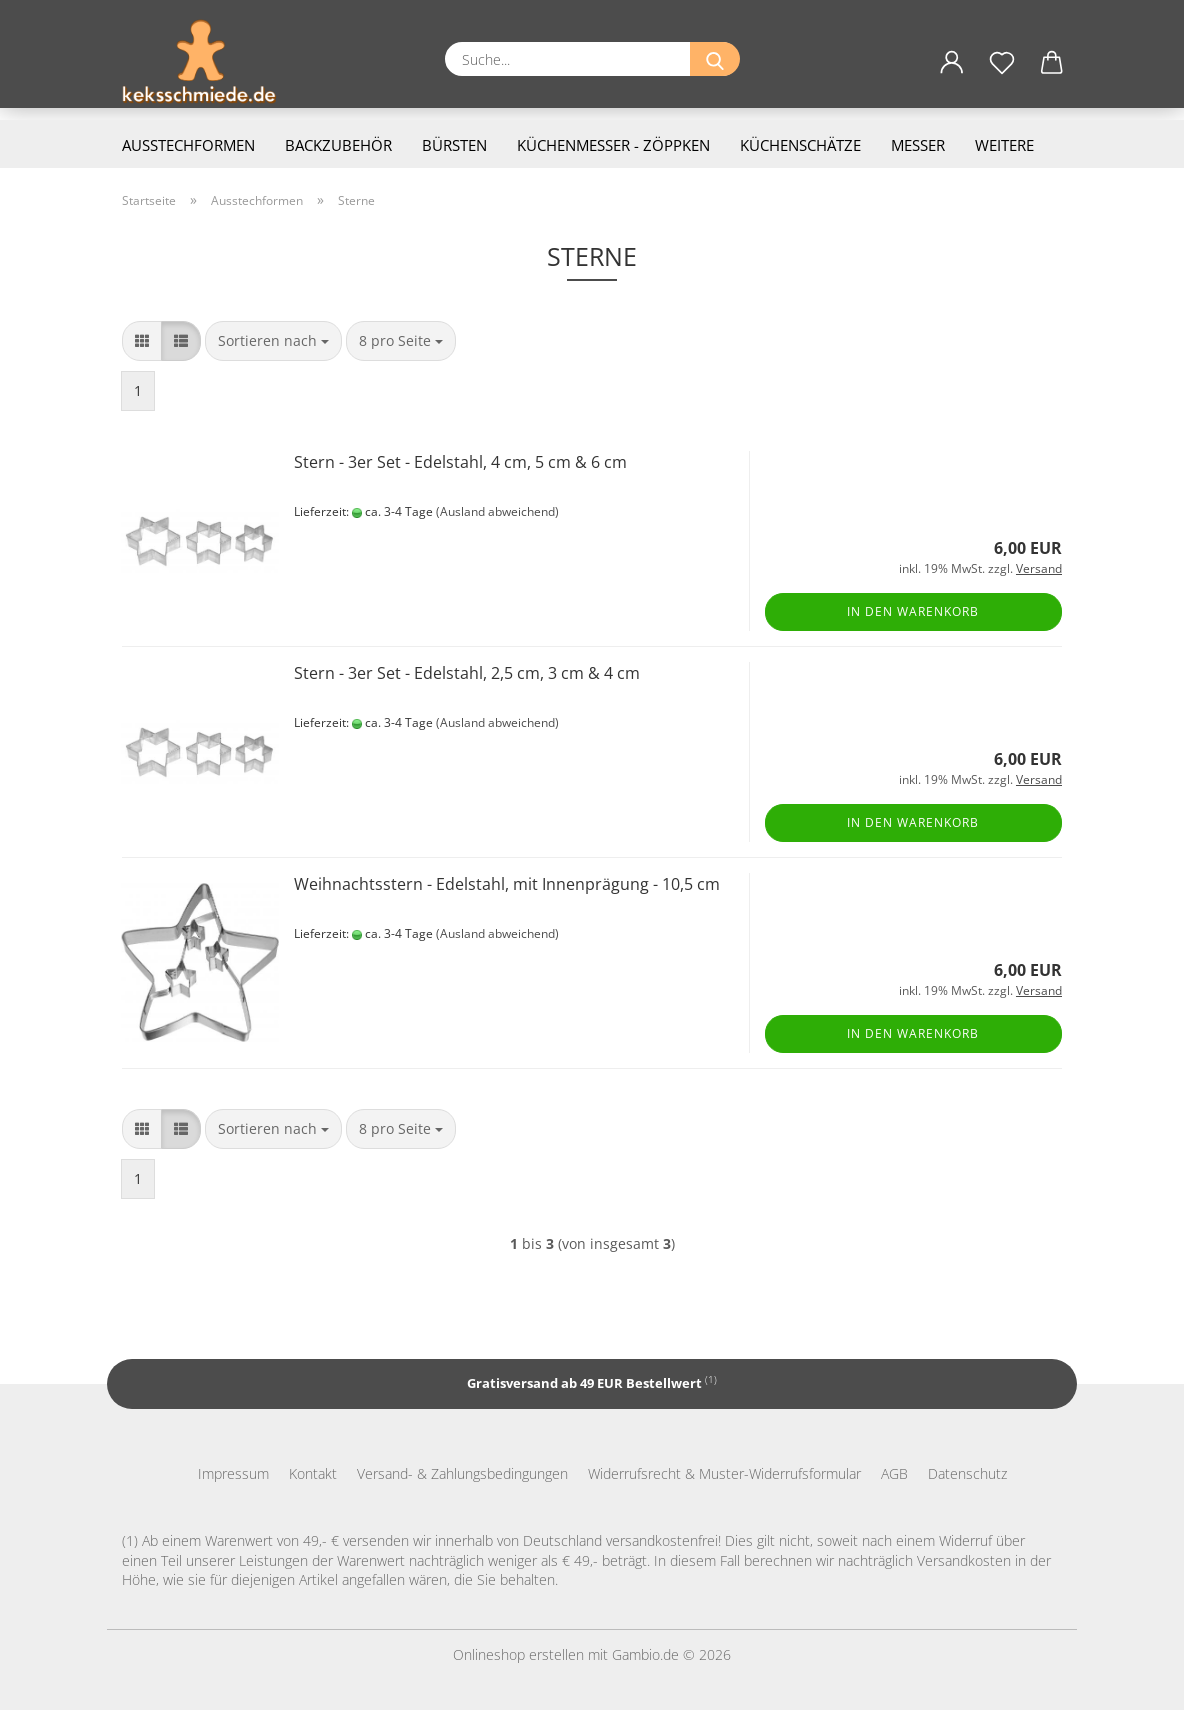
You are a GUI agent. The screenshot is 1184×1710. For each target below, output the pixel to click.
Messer (918, 145)
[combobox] (273, 341)
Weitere (1004, 145)
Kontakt (313, 1473)
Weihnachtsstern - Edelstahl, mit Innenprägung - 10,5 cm (507, 884)
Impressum (233, 1473)
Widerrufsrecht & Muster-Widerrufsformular (724, 1473)
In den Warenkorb (913, 611)
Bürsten (454, 145)
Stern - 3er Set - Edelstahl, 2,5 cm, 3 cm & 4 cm (467, 673)
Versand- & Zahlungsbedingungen (462, 1473)
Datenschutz (967, 1473)
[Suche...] (715, 59)
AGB (894, 1473)
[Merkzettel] (1002, 74)
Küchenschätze (800, 145)
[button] (952, 74)
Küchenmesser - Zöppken (613, 145)
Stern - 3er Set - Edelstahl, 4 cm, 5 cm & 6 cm (460, 462)
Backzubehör (338, 145)
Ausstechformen (188, 145)
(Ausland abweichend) (497, 511)
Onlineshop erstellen (518, 1654)
